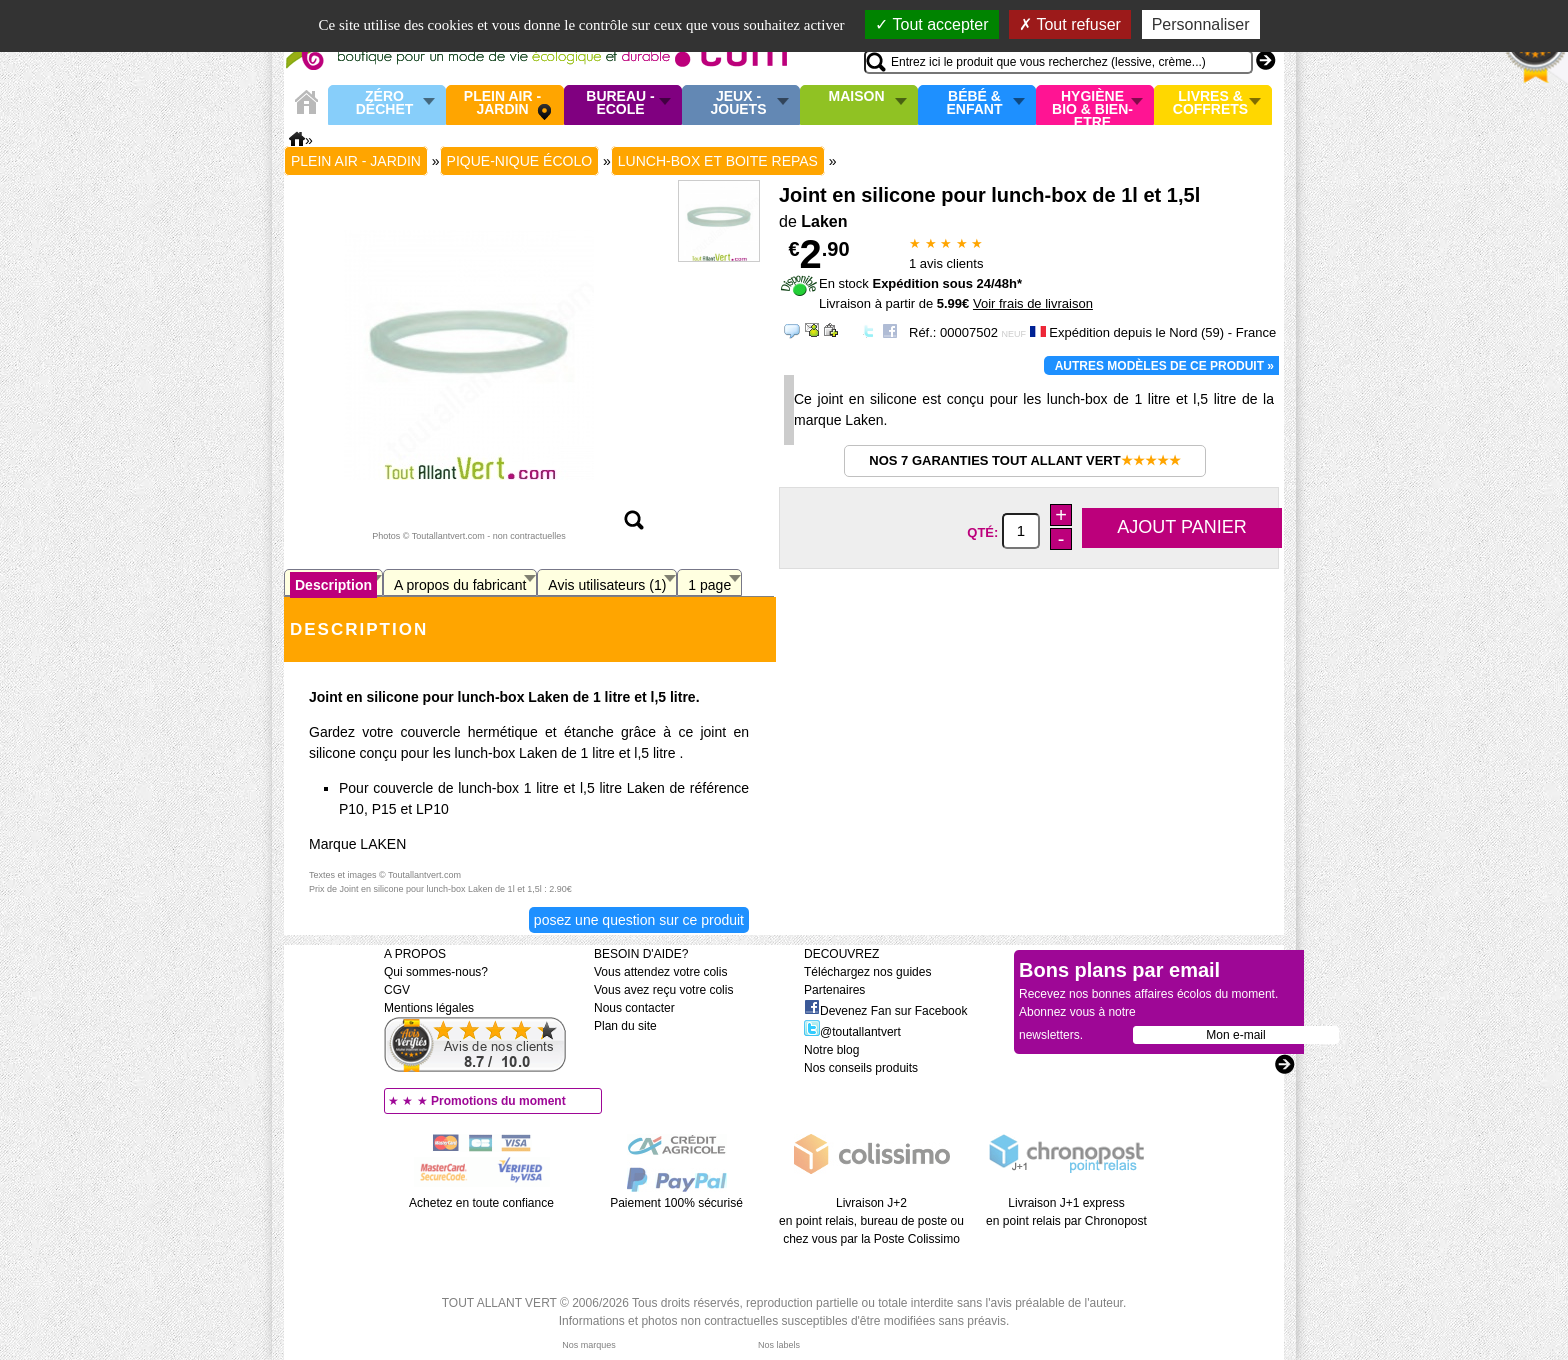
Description (333, 585)
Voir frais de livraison (1033, 303)
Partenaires (834, 990)
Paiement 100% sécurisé (676, 1203)
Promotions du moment (498, 1101)
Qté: (984, 531)
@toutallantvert (852, 1032)
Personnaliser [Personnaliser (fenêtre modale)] (1201, 24)
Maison (857, 97)
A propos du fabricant (460, 585)
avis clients (946, 263)
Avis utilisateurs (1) (607, 585)
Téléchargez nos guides (867, 972)
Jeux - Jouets (738, 103)
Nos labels (779, 1345)
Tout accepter (931, 24)
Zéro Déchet (385, 103)
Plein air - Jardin (502, 103)
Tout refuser (1070, 24)
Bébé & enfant (975, 103)
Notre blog (831, 1050)
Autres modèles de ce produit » (1164, 366)
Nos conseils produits (861, 1068)
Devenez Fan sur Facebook (885, 1011)
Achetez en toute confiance (481, 1203)
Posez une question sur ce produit (639, 920)
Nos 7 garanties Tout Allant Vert (1024, 460)
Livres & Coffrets (1210, 103)
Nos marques (589, 1345)
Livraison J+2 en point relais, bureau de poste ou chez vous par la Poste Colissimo (871, 1221)
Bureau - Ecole (620, 103)
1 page (709, 585)
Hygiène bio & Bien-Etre (1092, 105)
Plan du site (625, 1026)
